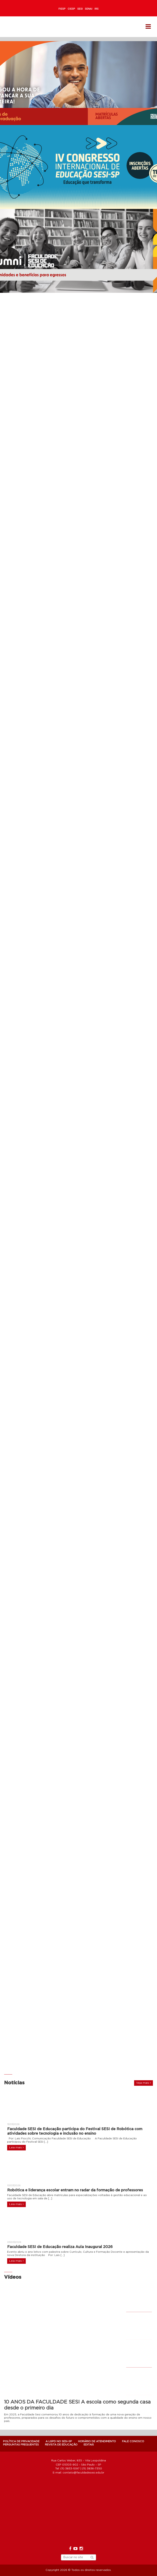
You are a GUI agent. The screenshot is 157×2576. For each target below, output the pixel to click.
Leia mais (16, 2147)
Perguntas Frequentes (21, 2444)
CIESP (71, 8)
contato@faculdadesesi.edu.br (83, 2472)
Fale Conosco (133, 2441)
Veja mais (143, 2082)
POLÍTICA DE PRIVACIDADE (21, 2441)
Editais (89, 2444)
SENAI (88, 8)
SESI (80, 8)
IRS (96, 8)
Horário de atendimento (97, 2441)
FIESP (62, 8)
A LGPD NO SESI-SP (59, 2441)
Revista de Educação (61, 2444)
